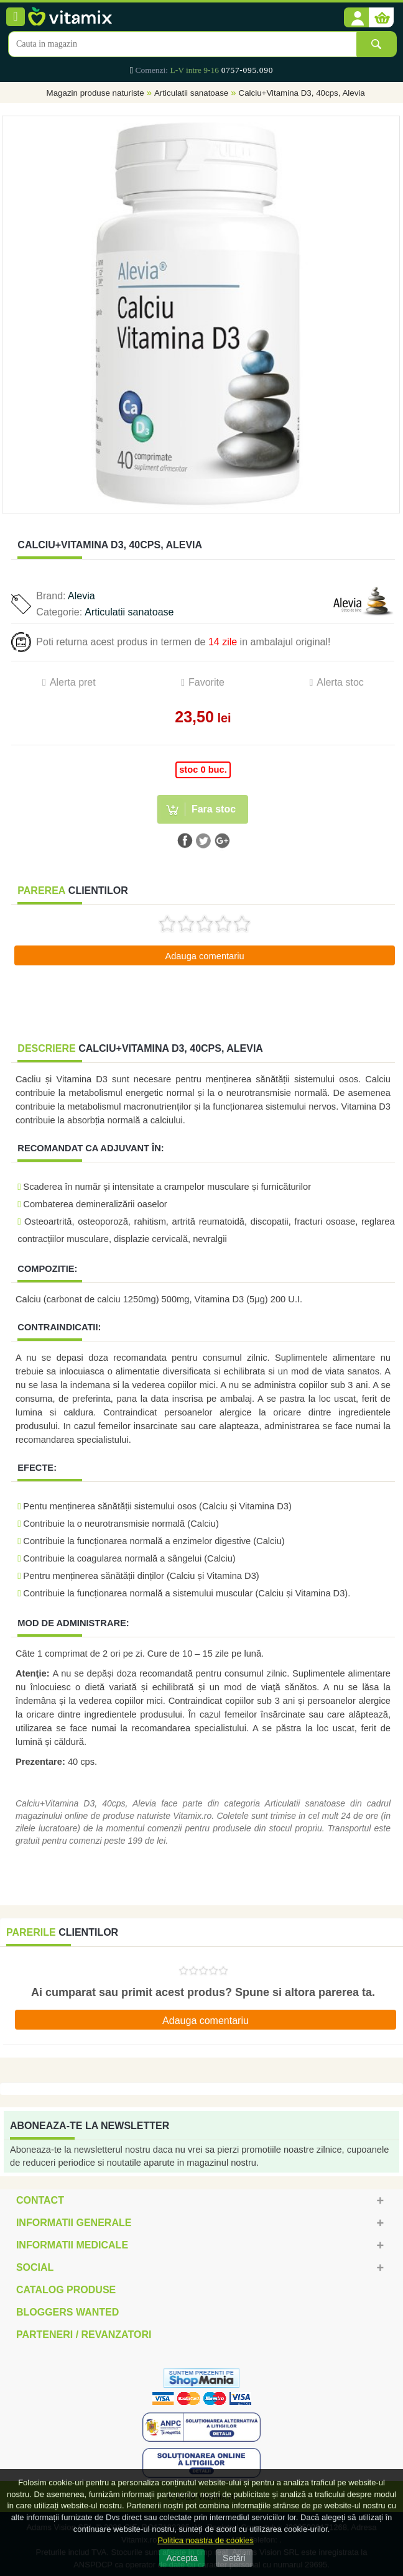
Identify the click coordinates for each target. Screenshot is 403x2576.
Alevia (81, 596)
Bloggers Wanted (67, 2312)
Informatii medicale (72, 2245)
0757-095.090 (247, 70)
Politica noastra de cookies (205, 2540)
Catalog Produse (66, 2289)
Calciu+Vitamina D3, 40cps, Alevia (302, 93)
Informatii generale (73, 2222)
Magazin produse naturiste (95, 93)
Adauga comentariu (204, 956)
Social (34, 2267)
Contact (40, 2200)
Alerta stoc (340, 682)
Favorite (206, 682)
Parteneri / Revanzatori (84, 2334)
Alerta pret (73, 682)
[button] (356, 18)
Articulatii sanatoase (191, 93)
